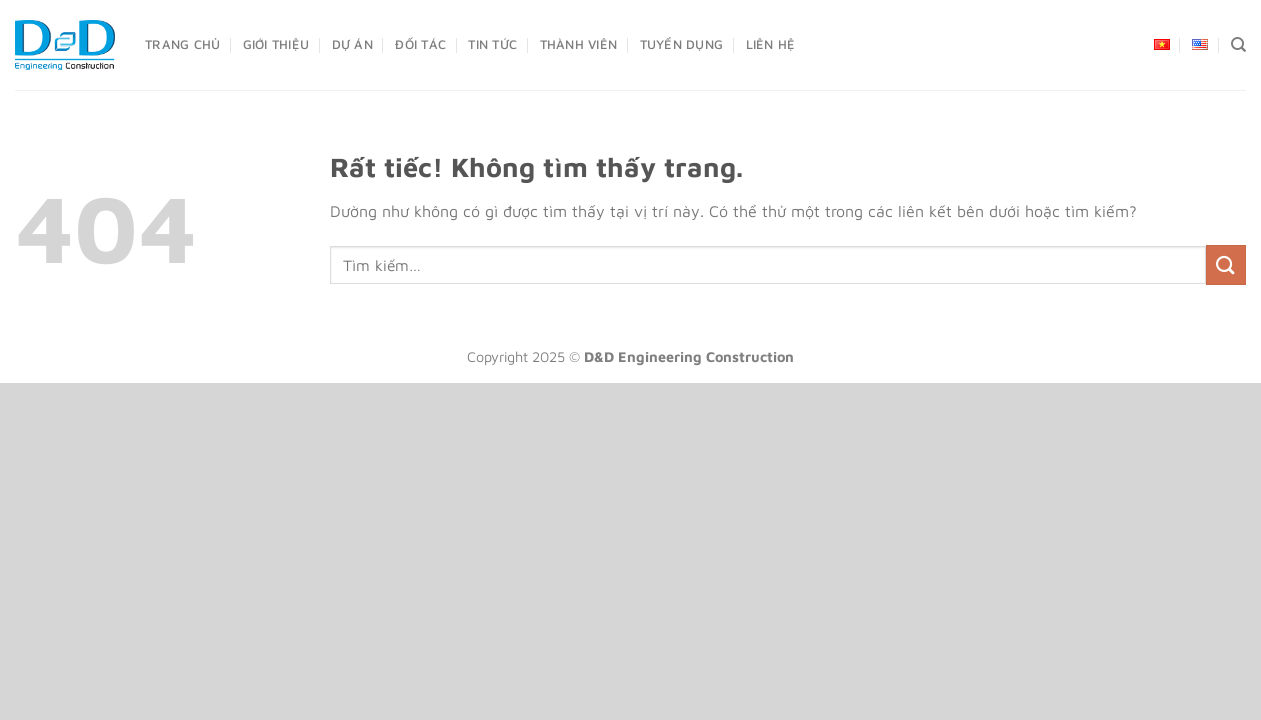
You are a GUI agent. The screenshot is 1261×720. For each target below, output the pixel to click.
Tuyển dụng (682, 44)
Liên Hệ (771, 44)
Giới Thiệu (276, 44)
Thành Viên (579, 44)
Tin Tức (492, 44)
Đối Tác (420, 44)
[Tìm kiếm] (1238, 45)
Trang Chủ (182, 44)
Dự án (352, 44)
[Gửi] (1226, 264)
